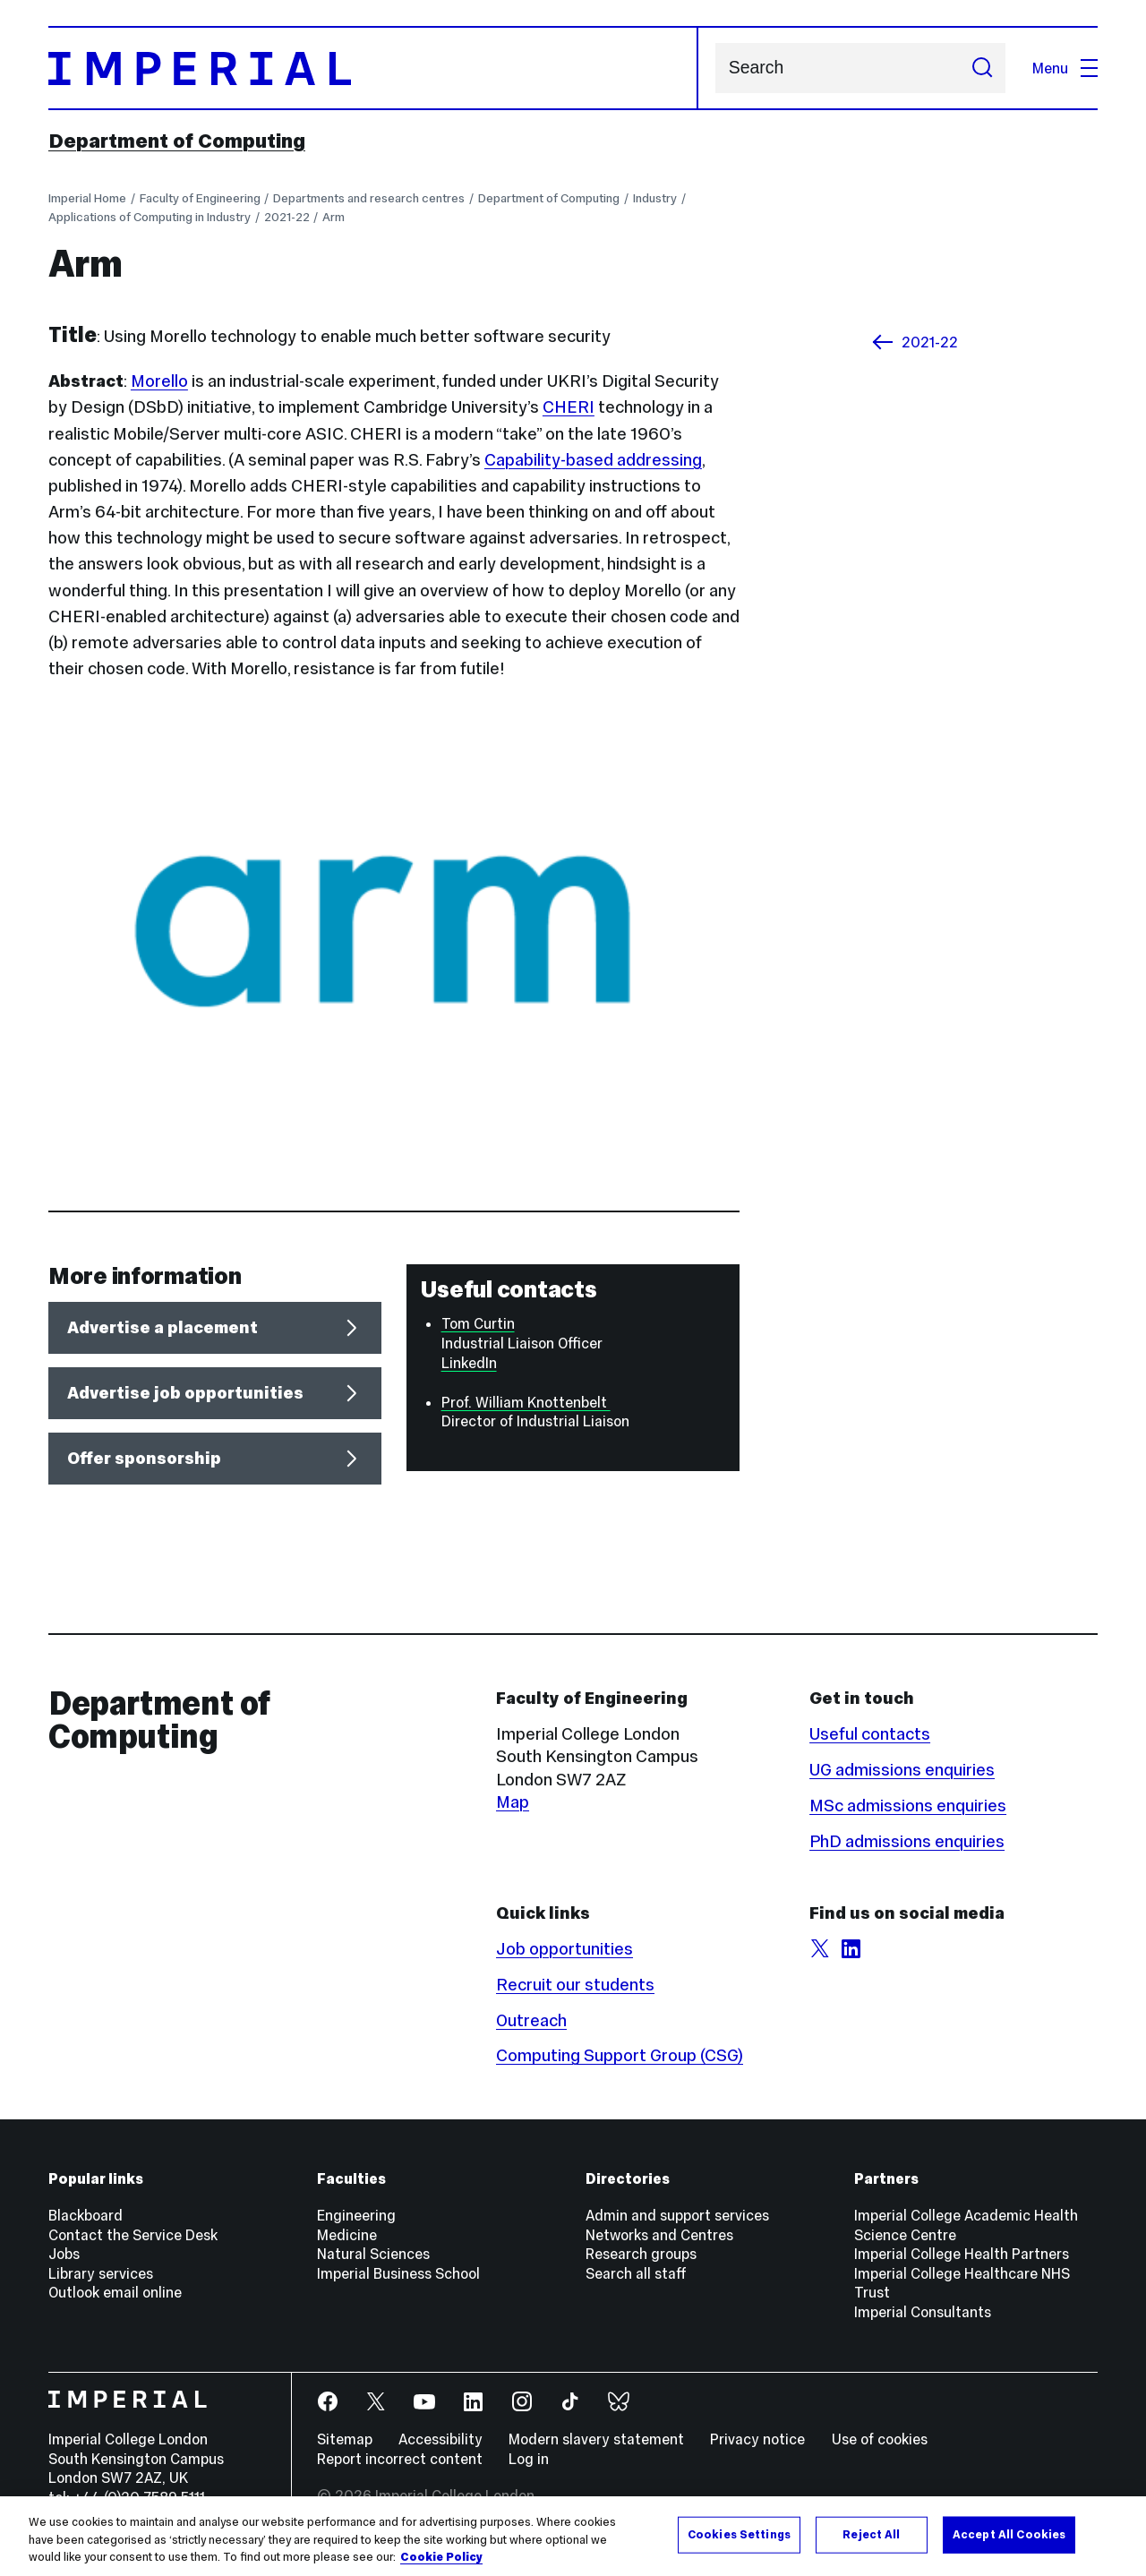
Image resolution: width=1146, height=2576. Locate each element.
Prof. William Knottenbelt (526, 1402)
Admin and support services (677, 2215)
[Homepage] (373, 68)
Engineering (356, 2215)
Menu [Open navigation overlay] (1065, 68)
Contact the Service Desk (133, 2235)
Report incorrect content (400, 2459)
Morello (159, 381)
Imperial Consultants (922, 2312)
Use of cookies (880, 2439)
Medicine (347, 2235)
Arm (333, 217)
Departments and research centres (369, 198)
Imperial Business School (398, 2273)
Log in (529, 2459)
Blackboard (85, 2215)
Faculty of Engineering (200, 198)
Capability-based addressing (593, 459)
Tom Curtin (478, 1323)
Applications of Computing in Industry (149, 217)
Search (714, 68)
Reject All (871, 2534)
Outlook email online (115, 2292)
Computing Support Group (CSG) (619, 2055)
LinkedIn (469, 1363)
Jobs (64, 2254)
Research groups (641, 2254)
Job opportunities (564, 1948)
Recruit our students (575, 1984)
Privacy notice (757, 2439)
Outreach (531, 2020)
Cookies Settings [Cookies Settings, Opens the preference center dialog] (739, 2534)
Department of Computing (176, 140)
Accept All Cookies (1009, 2534)
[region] (573, 2536)
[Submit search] (981, 68)
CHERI (568, 407)
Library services (100, 2273)
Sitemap (344, 2439)
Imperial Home (87, 198)
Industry (655, 198)
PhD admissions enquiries (907, 1841)
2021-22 (287, 217)
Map (512, 1802)
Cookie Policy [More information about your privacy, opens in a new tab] (441, 2557)
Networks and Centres (659, 2235)
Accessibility (440, 2439)
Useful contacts (869, 1734)
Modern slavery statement (596, 2439)
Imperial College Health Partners (961, 2254)
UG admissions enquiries (902, 1769)
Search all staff (636, 2273)
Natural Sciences (373, 2254)
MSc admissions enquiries (907, 1805)
